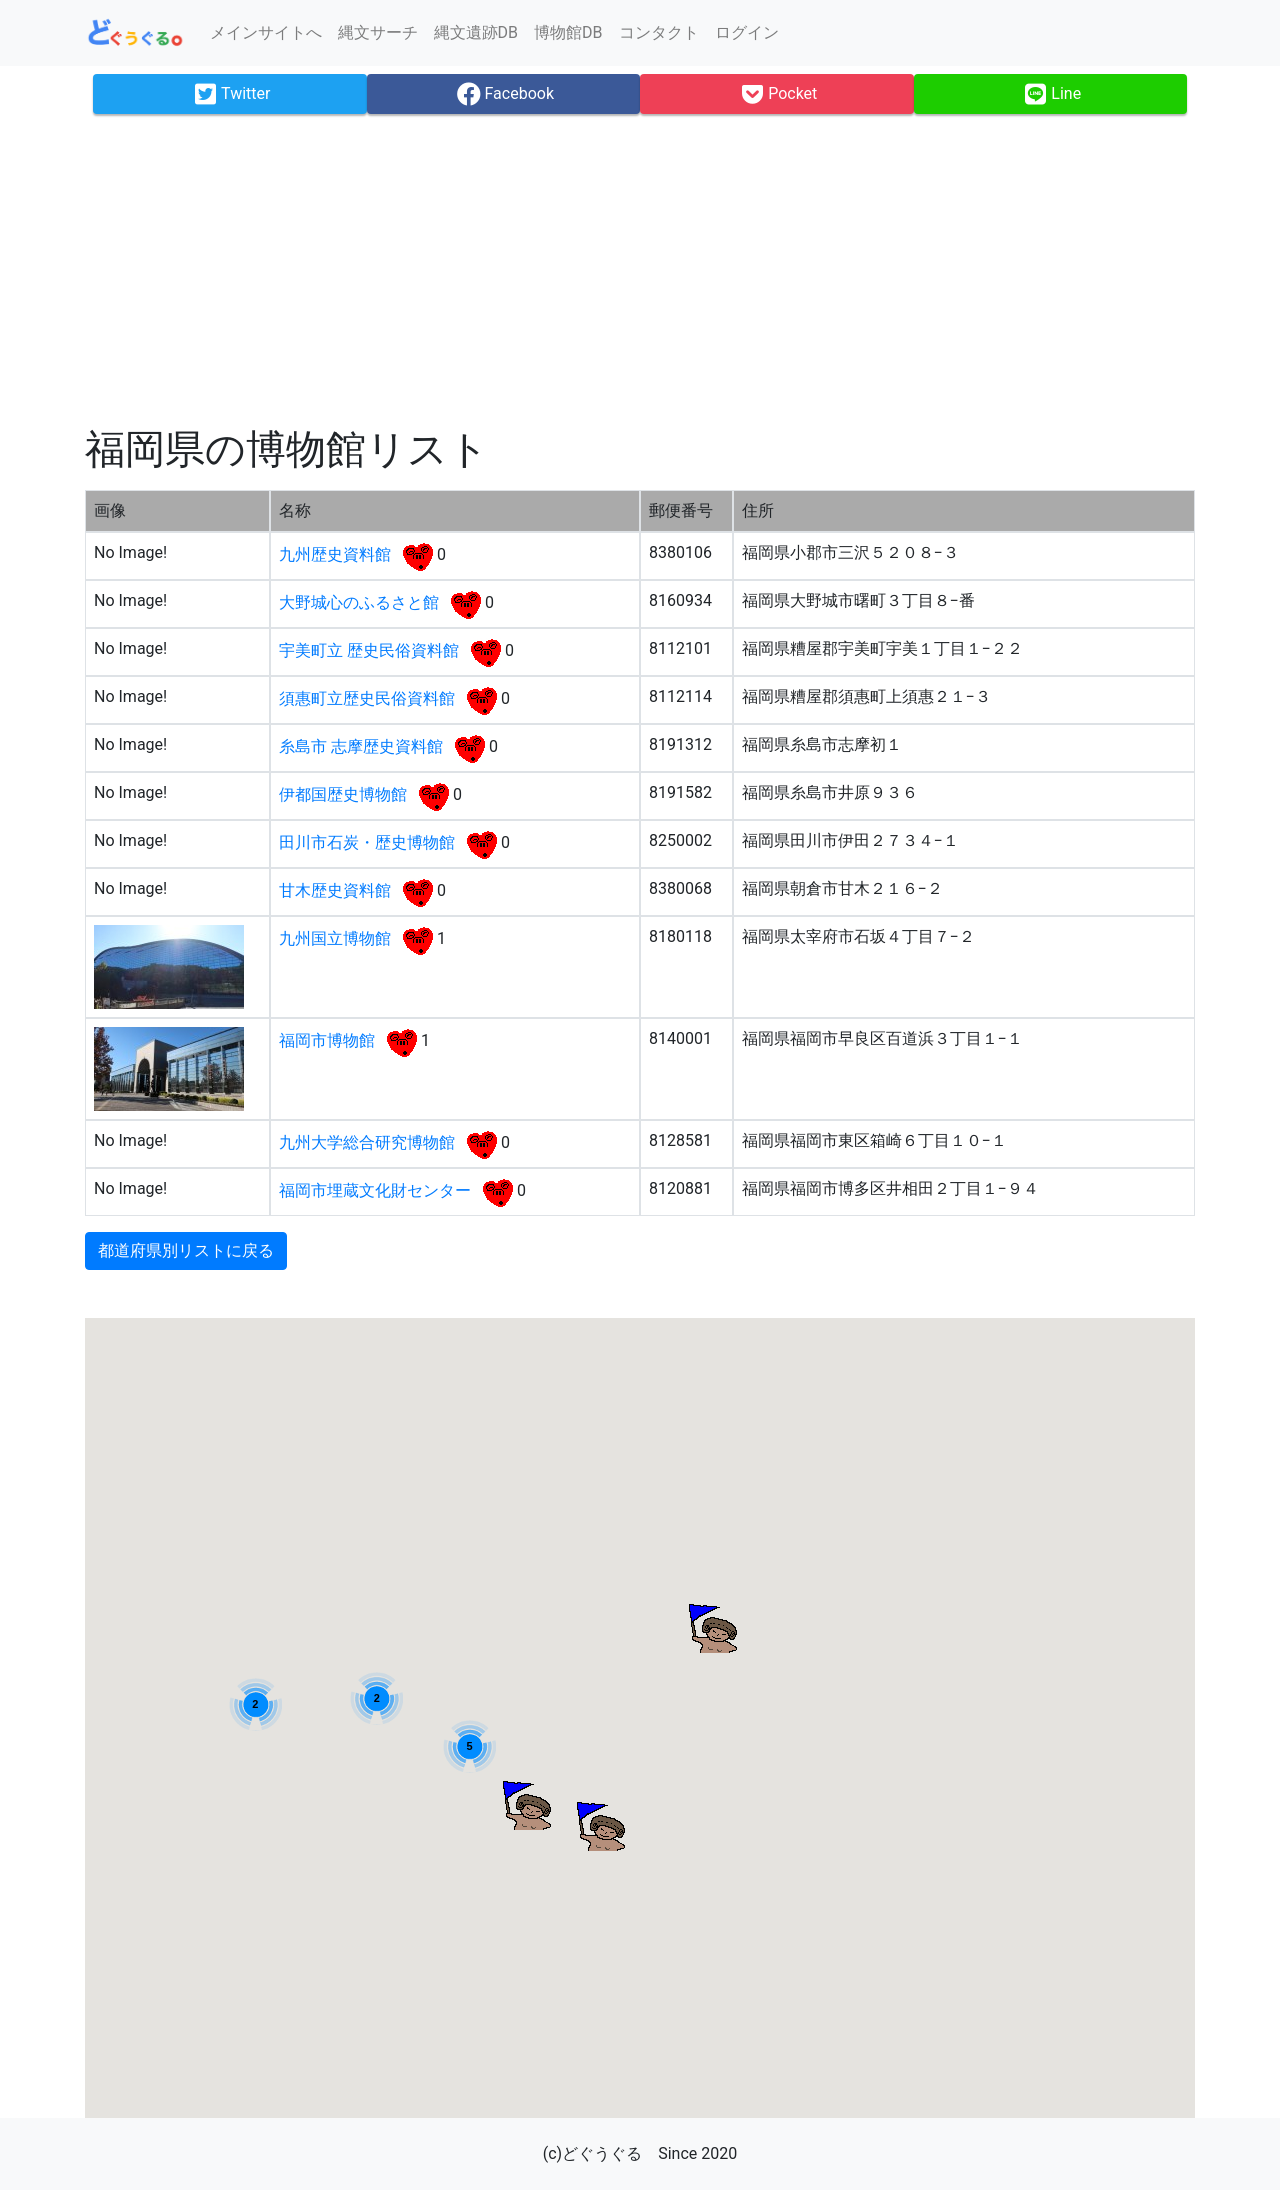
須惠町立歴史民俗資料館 (369, 698)
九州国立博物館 (337, 938)
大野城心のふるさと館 (361, 602)
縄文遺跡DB (476, 32)
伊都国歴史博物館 (345, 794)
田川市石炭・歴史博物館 (369, 842)
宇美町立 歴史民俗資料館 (371, 650)
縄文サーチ (378, 32)
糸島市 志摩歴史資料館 (363, 746)
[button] (526, 1805)
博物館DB (568, 32)
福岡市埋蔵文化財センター (377, 1190)
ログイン (747, 32)
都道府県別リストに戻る (186, 1250)
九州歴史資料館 (337, 554)
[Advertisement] (640, 270)
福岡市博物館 (329, 1040)
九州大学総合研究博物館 (369, 1142)
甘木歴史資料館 (337, 890)
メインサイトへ (266, 32)
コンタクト (659, 32)
